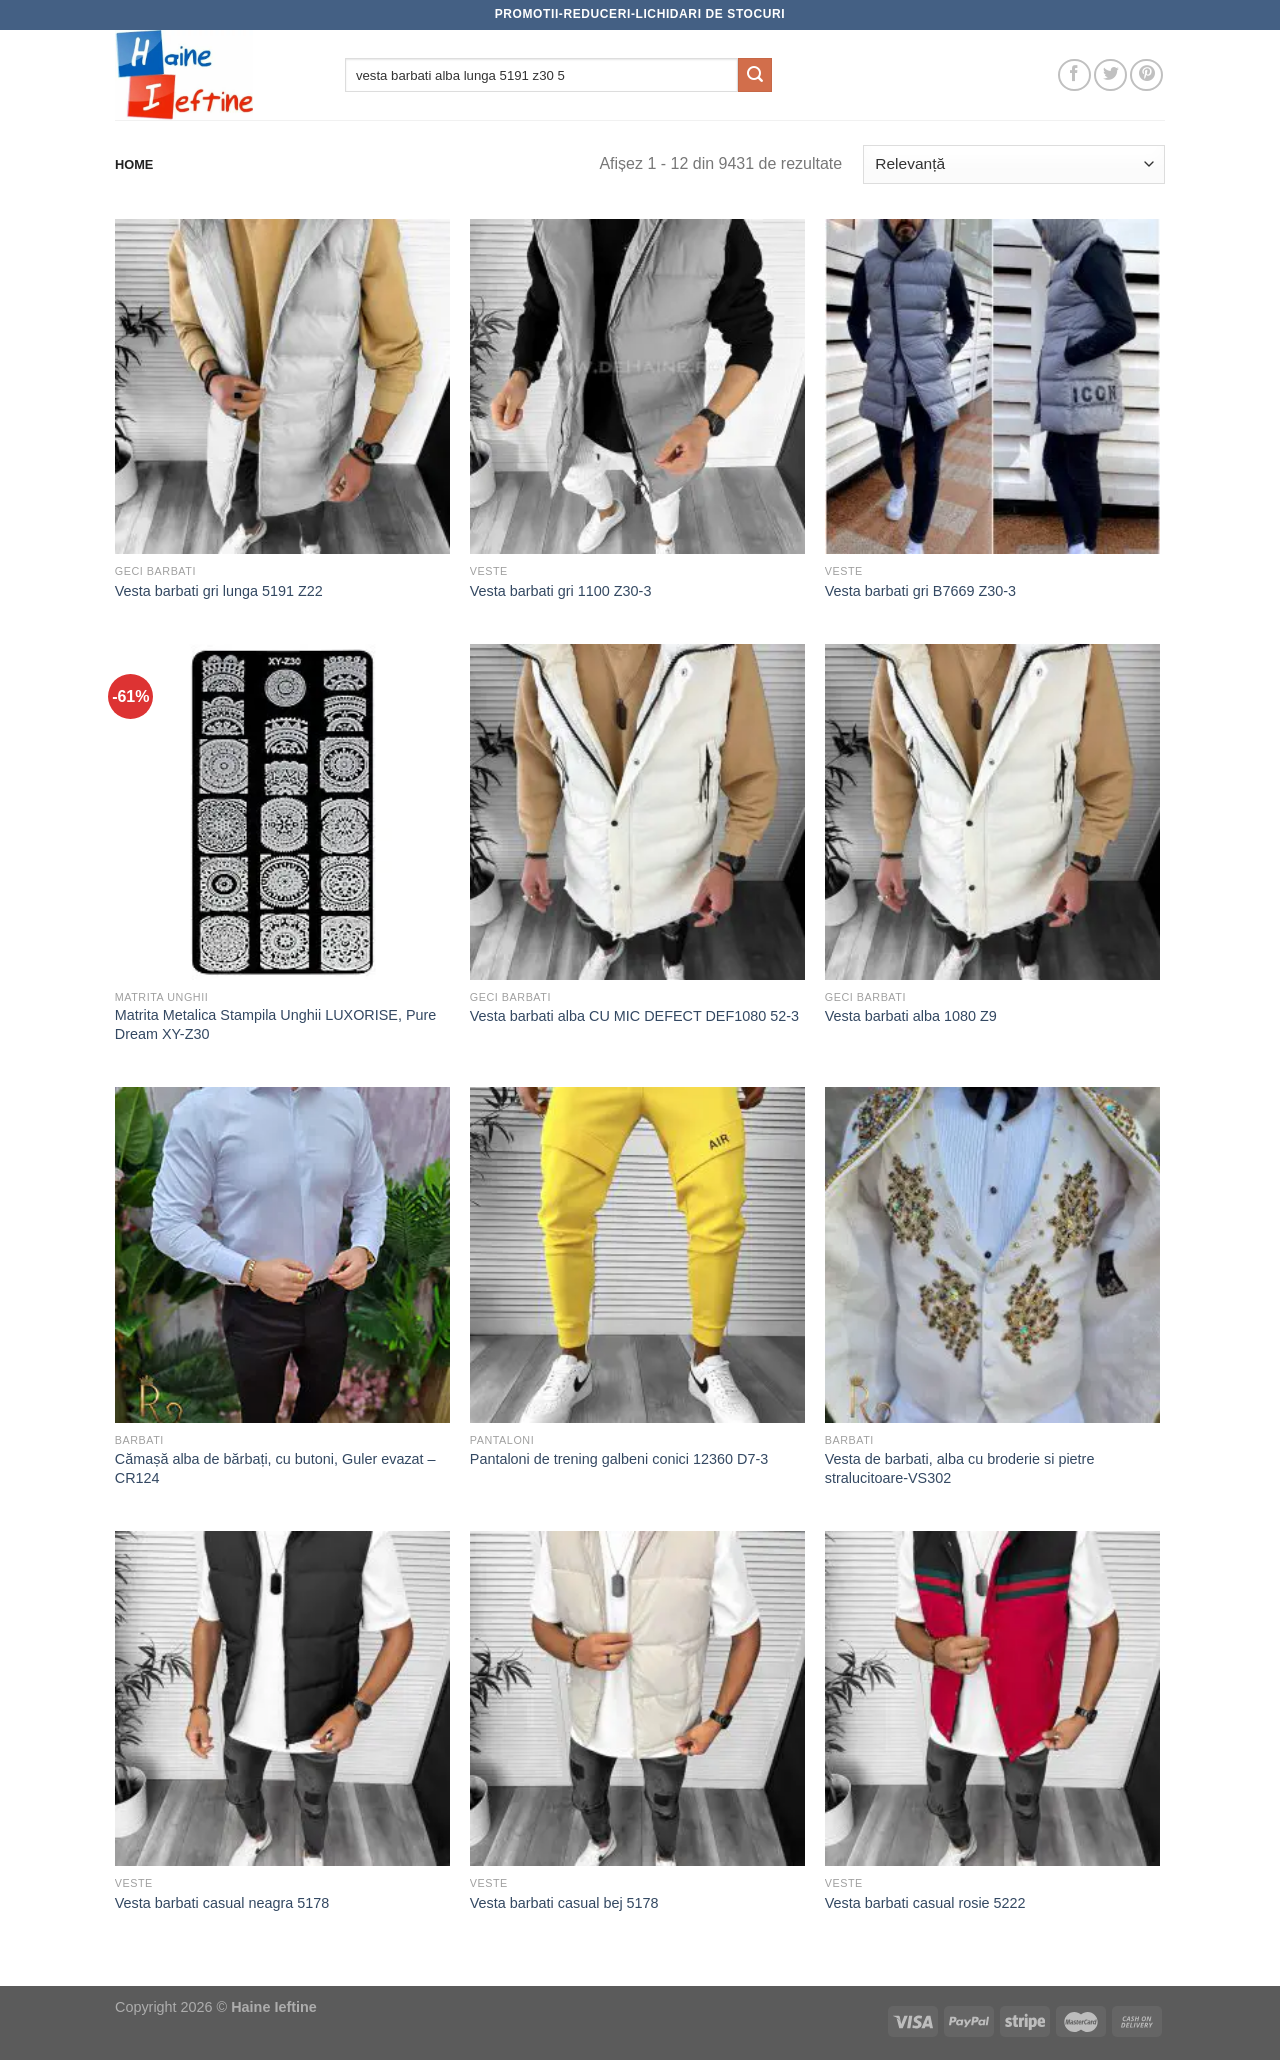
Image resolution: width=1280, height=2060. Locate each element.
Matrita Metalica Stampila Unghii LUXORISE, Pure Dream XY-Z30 (276, 1024)
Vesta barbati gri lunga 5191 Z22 (219, 591)
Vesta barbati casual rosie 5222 (925, 1903)
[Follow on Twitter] (1110, 75)
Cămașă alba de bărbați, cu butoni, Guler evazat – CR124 (275, 1468)
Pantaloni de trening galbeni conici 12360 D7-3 (619, 1459)
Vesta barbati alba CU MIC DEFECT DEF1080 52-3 (634, 1016)
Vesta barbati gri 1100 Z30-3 (561, 591)
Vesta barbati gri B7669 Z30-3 (920, 591)
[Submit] (755, 75)
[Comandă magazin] (1014, 164)
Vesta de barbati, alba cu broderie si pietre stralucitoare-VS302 (960, 1468)
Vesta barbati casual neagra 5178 (222, 1903)
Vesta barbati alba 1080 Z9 (911, 1016)
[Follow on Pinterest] (1146, 75)
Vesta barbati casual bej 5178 (564, 1903)
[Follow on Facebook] (1074, 75)
